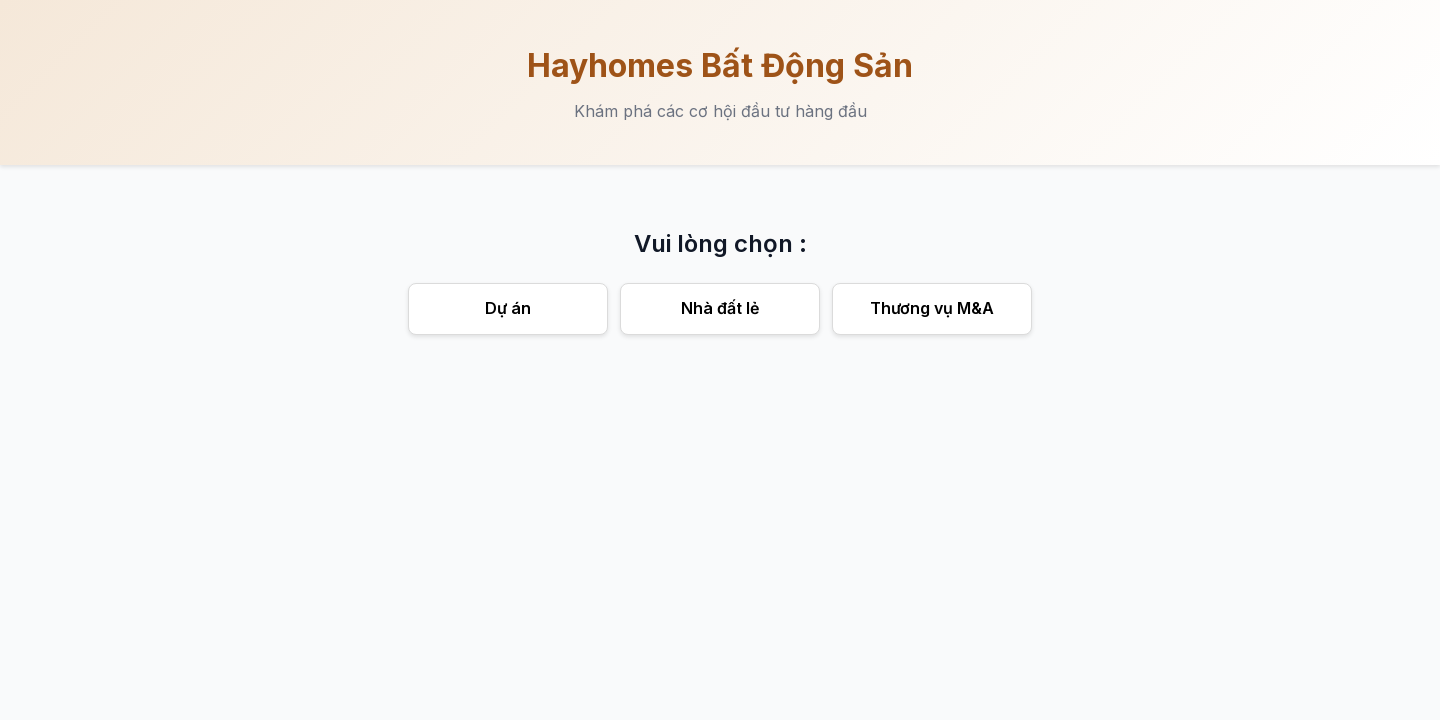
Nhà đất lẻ (720, 308)
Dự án (508, 308)
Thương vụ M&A (932, 308)
